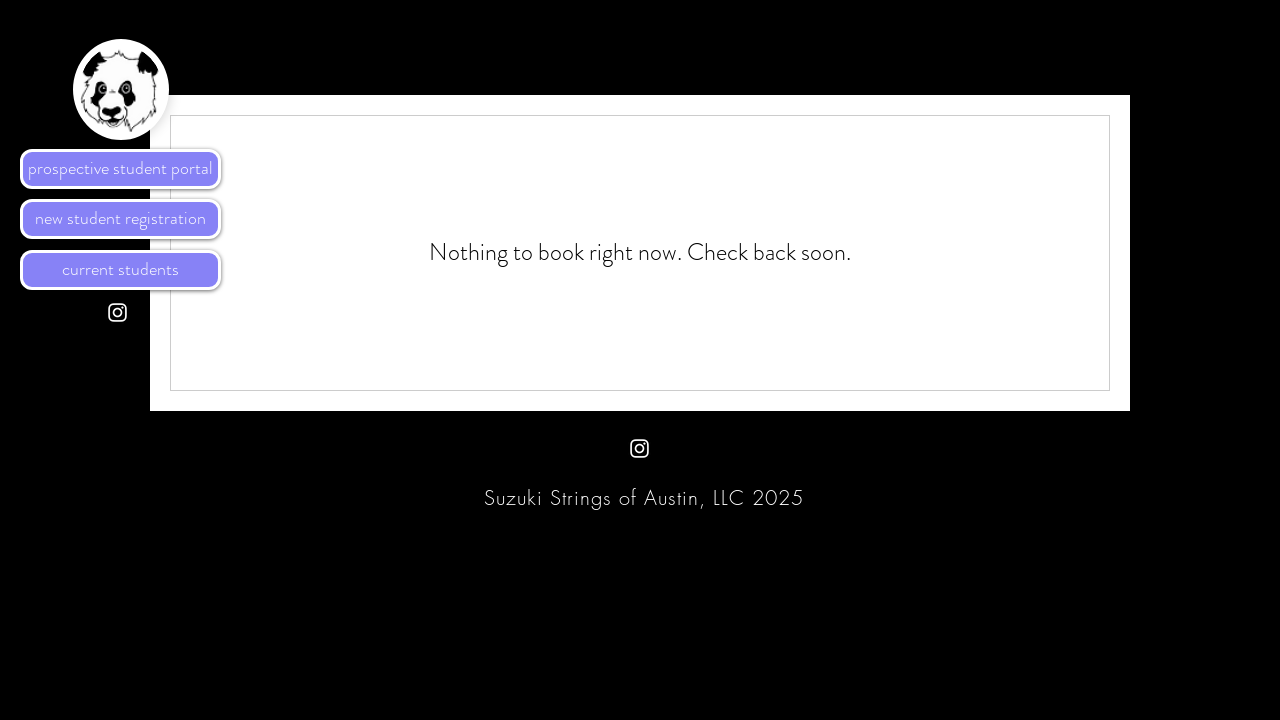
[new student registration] (120, 219)
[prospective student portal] (120, 169)
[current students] (120, 270)
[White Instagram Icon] (117, 312)
